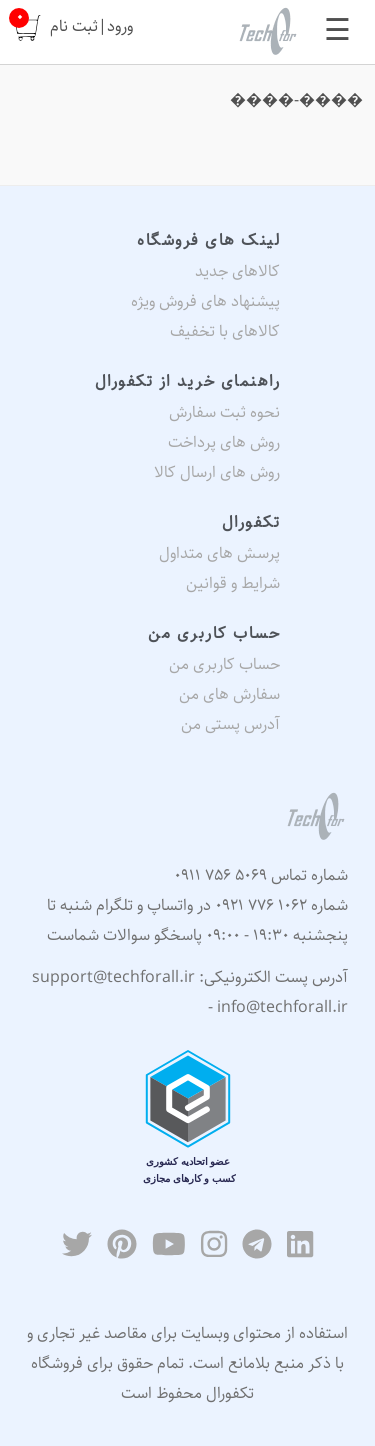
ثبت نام (74, 26)
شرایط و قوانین (233, 583)
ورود (120, 26)
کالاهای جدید (237, 271)
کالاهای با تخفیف (225, 331)
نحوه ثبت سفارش (224, 412)
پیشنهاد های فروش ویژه (205, 301)
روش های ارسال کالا (217, 472)
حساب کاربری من (224, 664)
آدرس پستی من (230, 724)
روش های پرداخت (224, 442)
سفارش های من (229, 694)
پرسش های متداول (219, 553)
